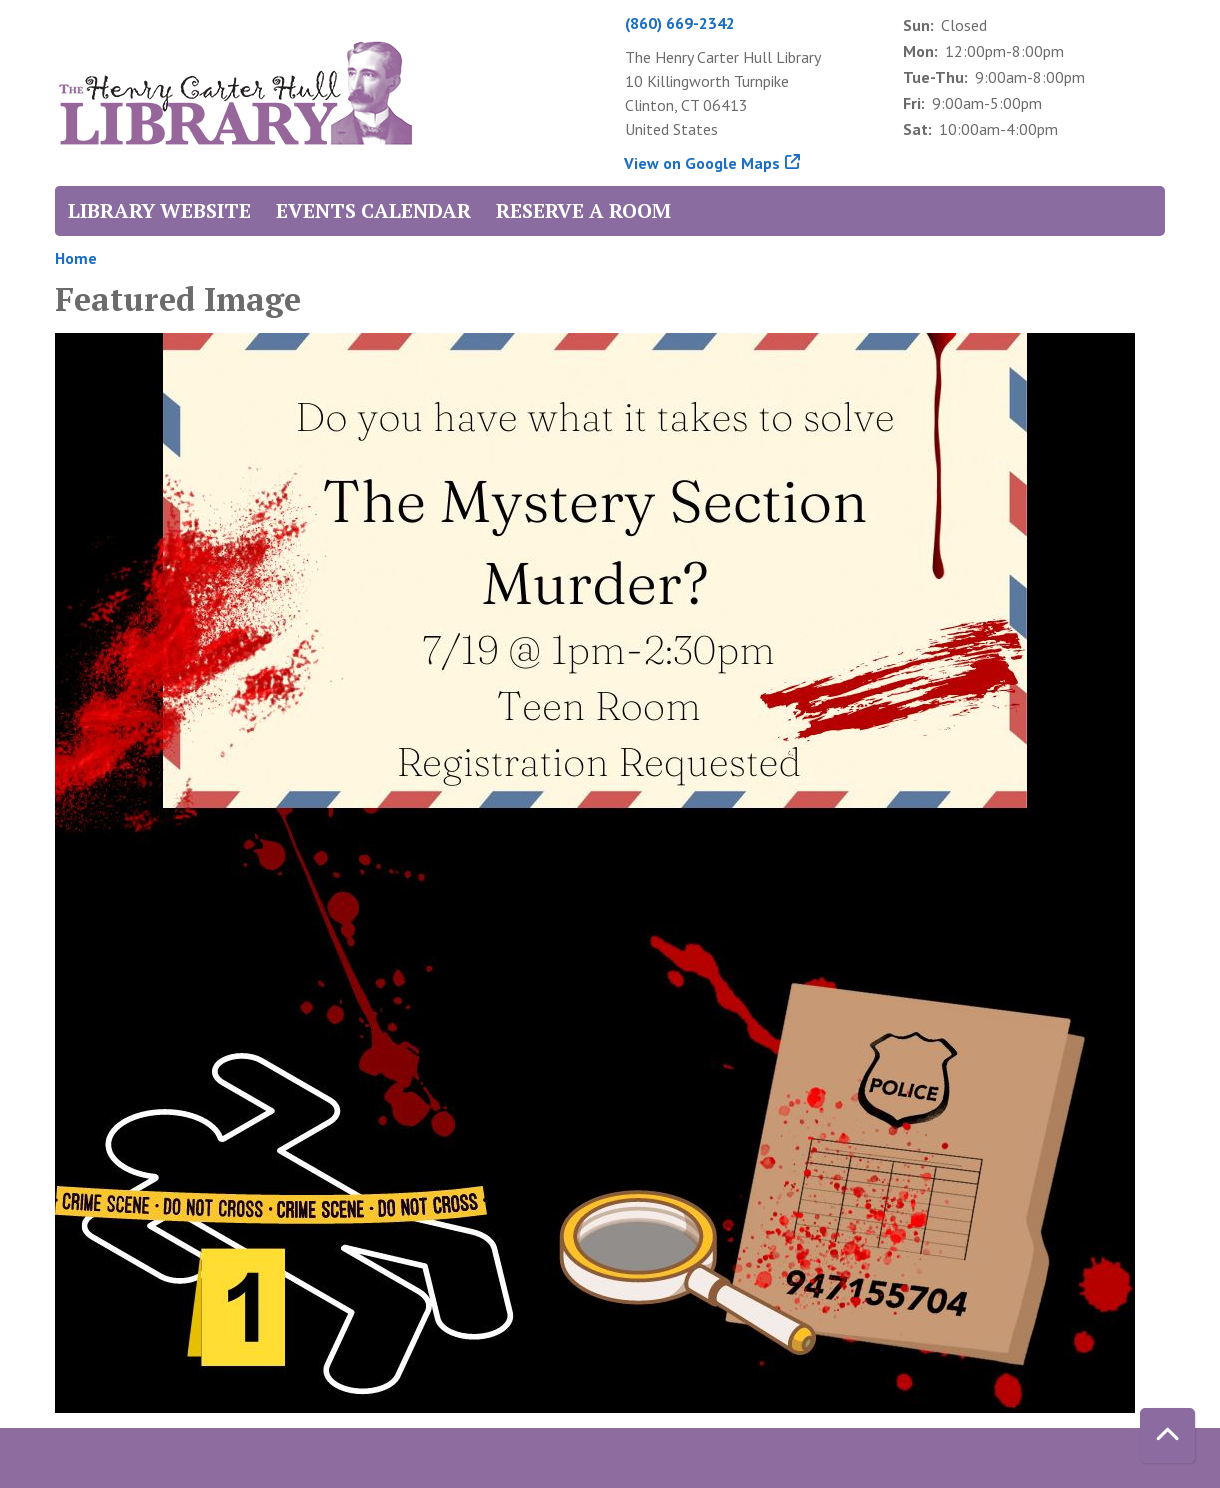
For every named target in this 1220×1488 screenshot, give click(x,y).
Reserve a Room (583, 210)
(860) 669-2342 (680, 23)
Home (76, 258)
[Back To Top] (1167, 1435)
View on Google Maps (702, 163)
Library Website (159, 210)
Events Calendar (373, 210)
